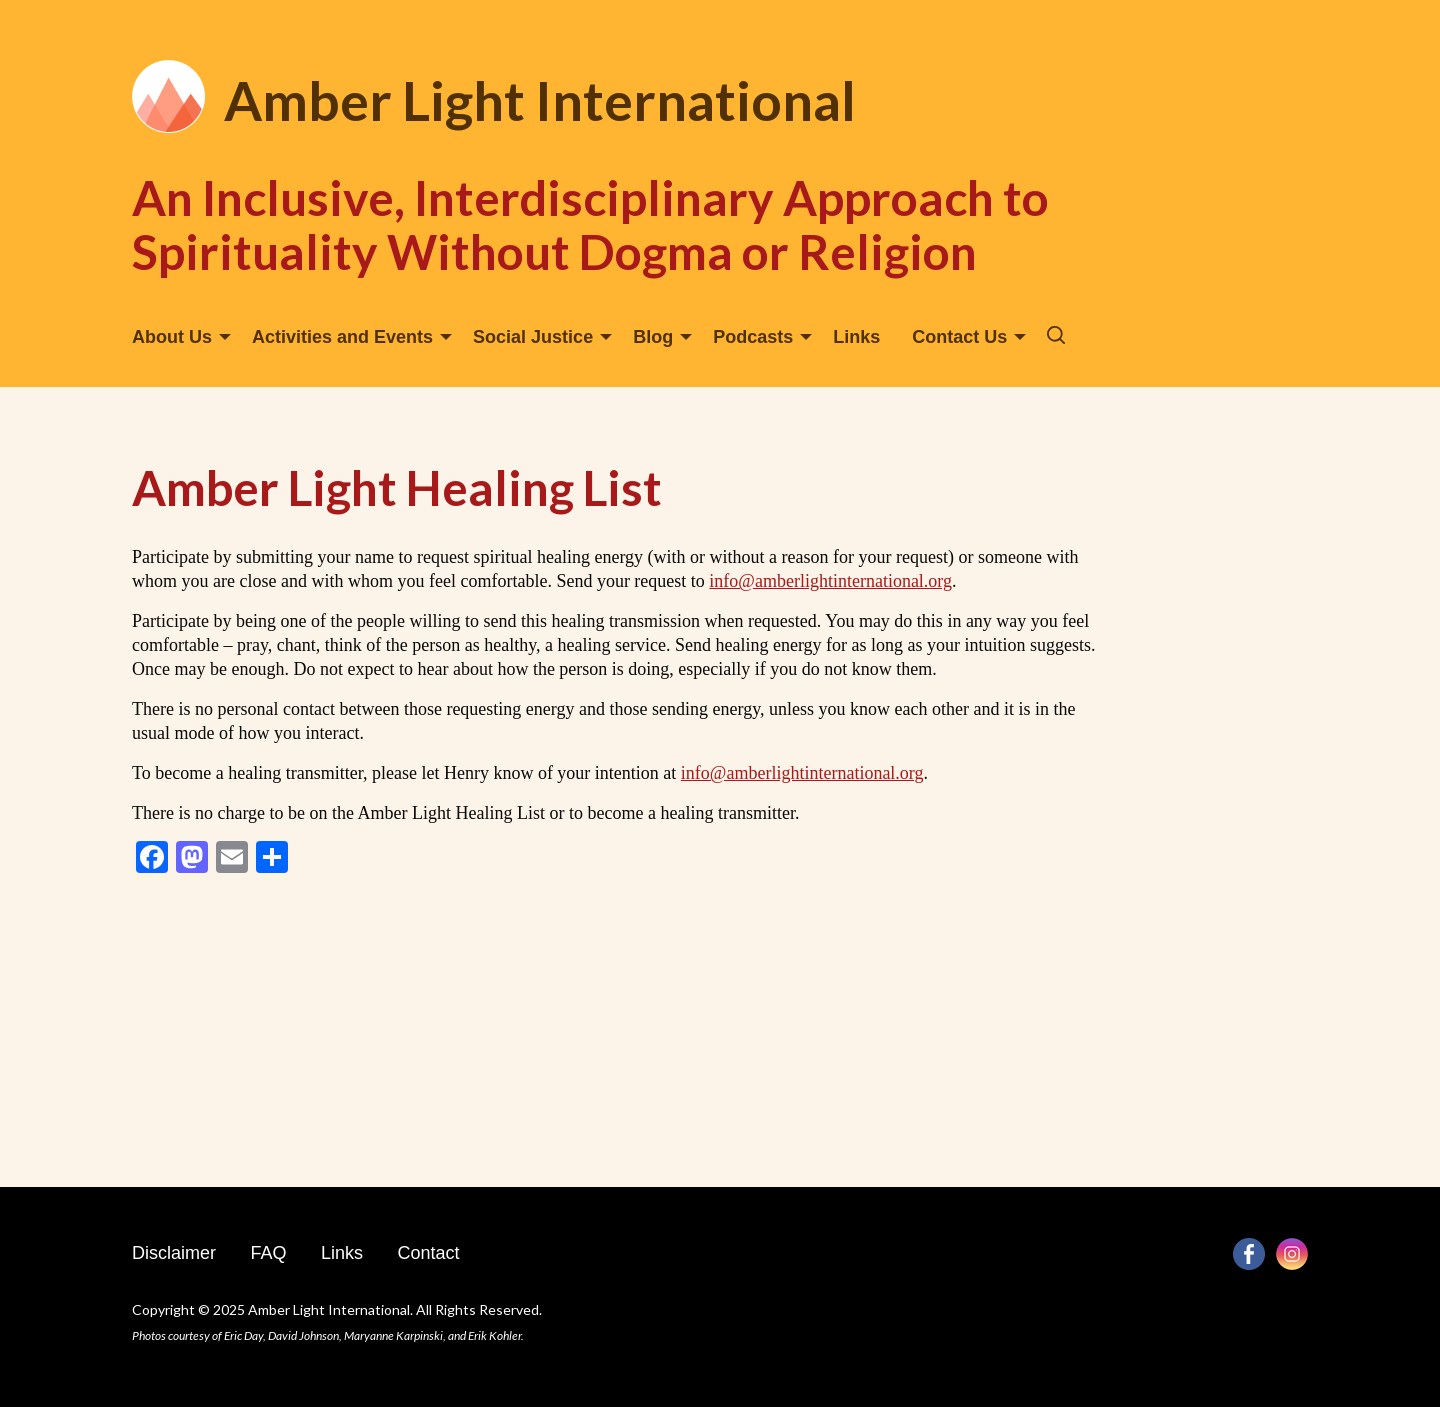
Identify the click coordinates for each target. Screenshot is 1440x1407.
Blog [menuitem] (653, 337)
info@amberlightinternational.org (830, 581)
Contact (428, 1253)
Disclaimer (174, 1253)
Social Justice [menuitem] (533, 337)
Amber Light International (540, 100)
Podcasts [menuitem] (753, 337)
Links (342, 1253)
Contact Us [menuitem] (959, 337)
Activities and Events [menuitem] (342, 337)
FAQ (268, 1253)
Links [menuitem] (856, 337)
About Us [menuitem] (172, 337)
